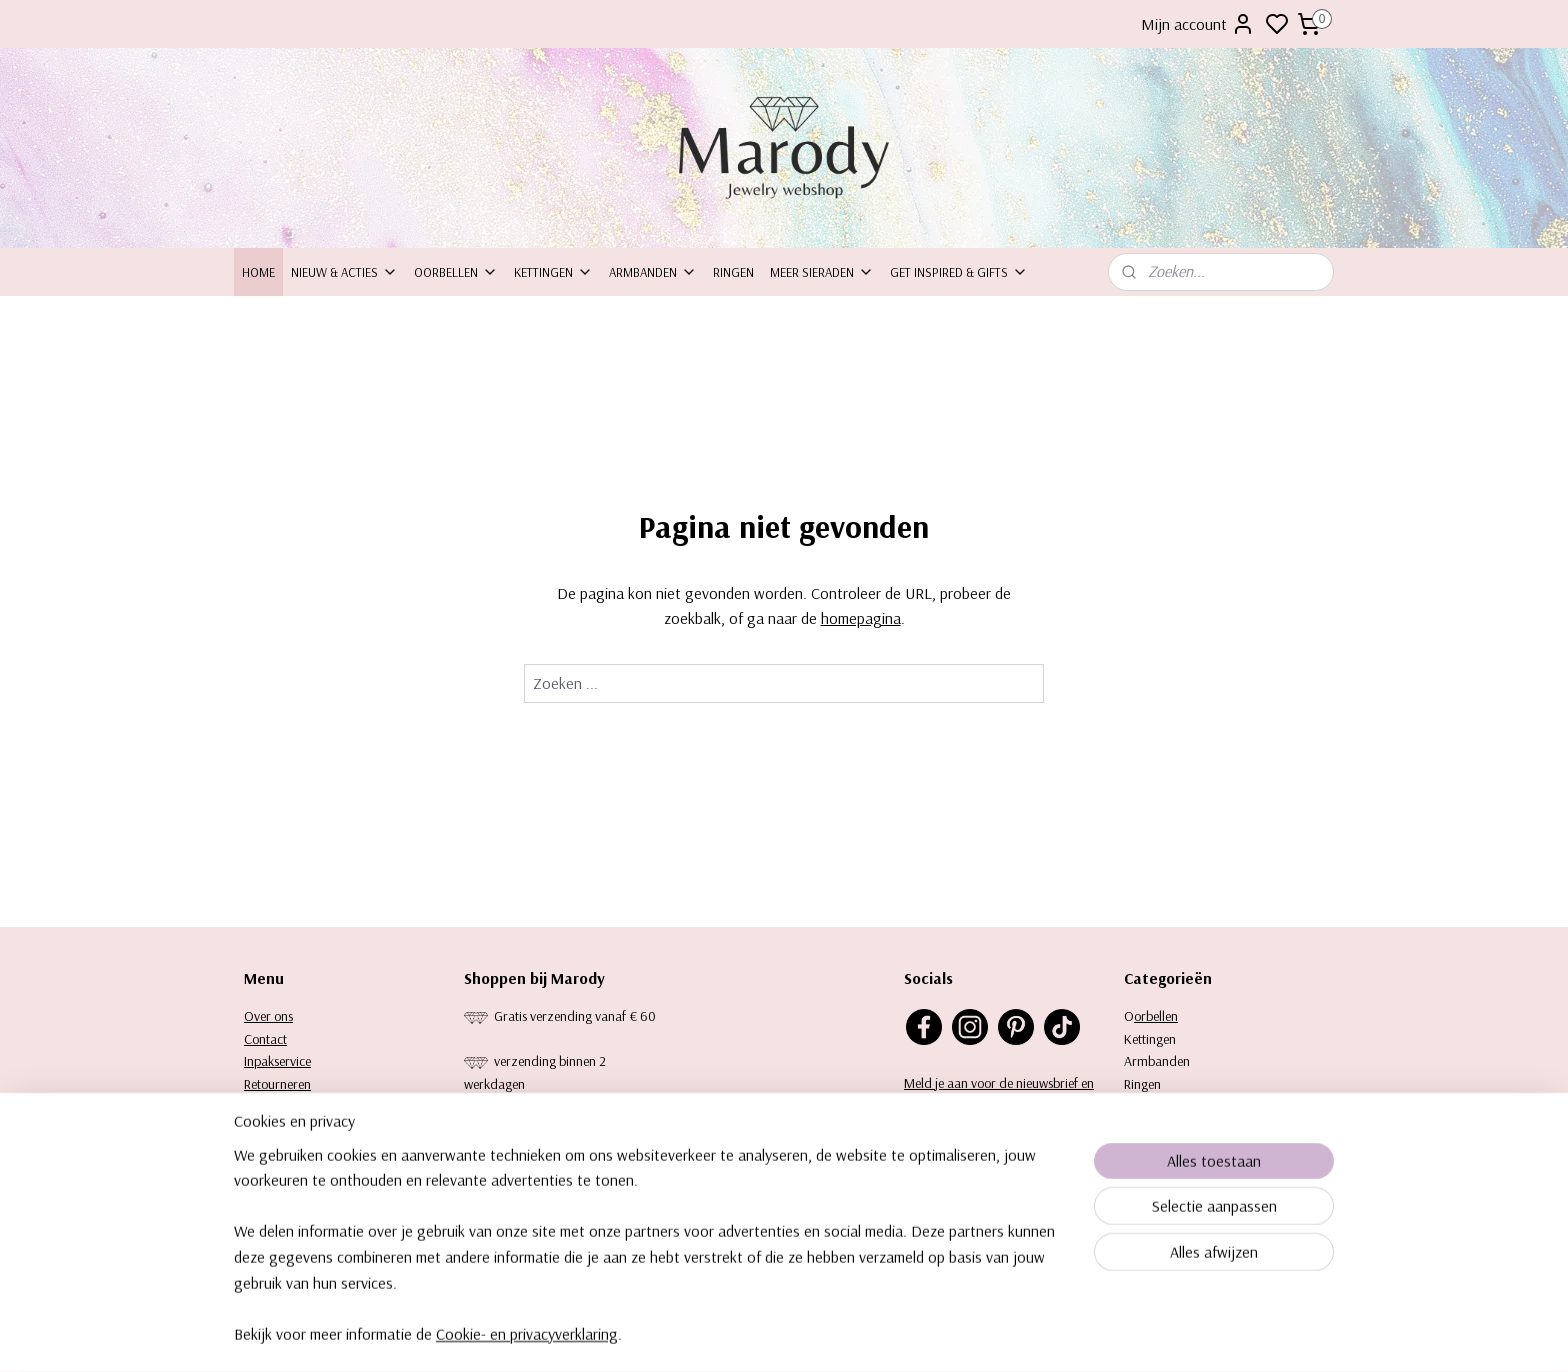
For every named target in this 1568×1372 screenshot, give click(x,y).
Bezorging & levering (301, 1106)
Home (258, 272)
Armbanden (653, 272)
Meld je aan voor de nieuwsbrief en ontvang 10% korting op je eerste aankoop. (999, 1105)
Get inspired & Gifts (959, 272)
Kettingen (553, 272)
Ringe (1139, 1084)
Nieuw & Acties (344, 272)
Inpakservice (277, 1061)
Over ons (268, 1016)
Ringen (733, 272)
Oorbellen (456, 272)
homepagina (861, 618)
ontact (269, 1039)
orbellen (1156, 1016)
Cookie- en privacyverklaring (527, 1355)
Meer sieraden (822, 272)
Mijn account (1198, 24)
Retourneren (277, 1084)
